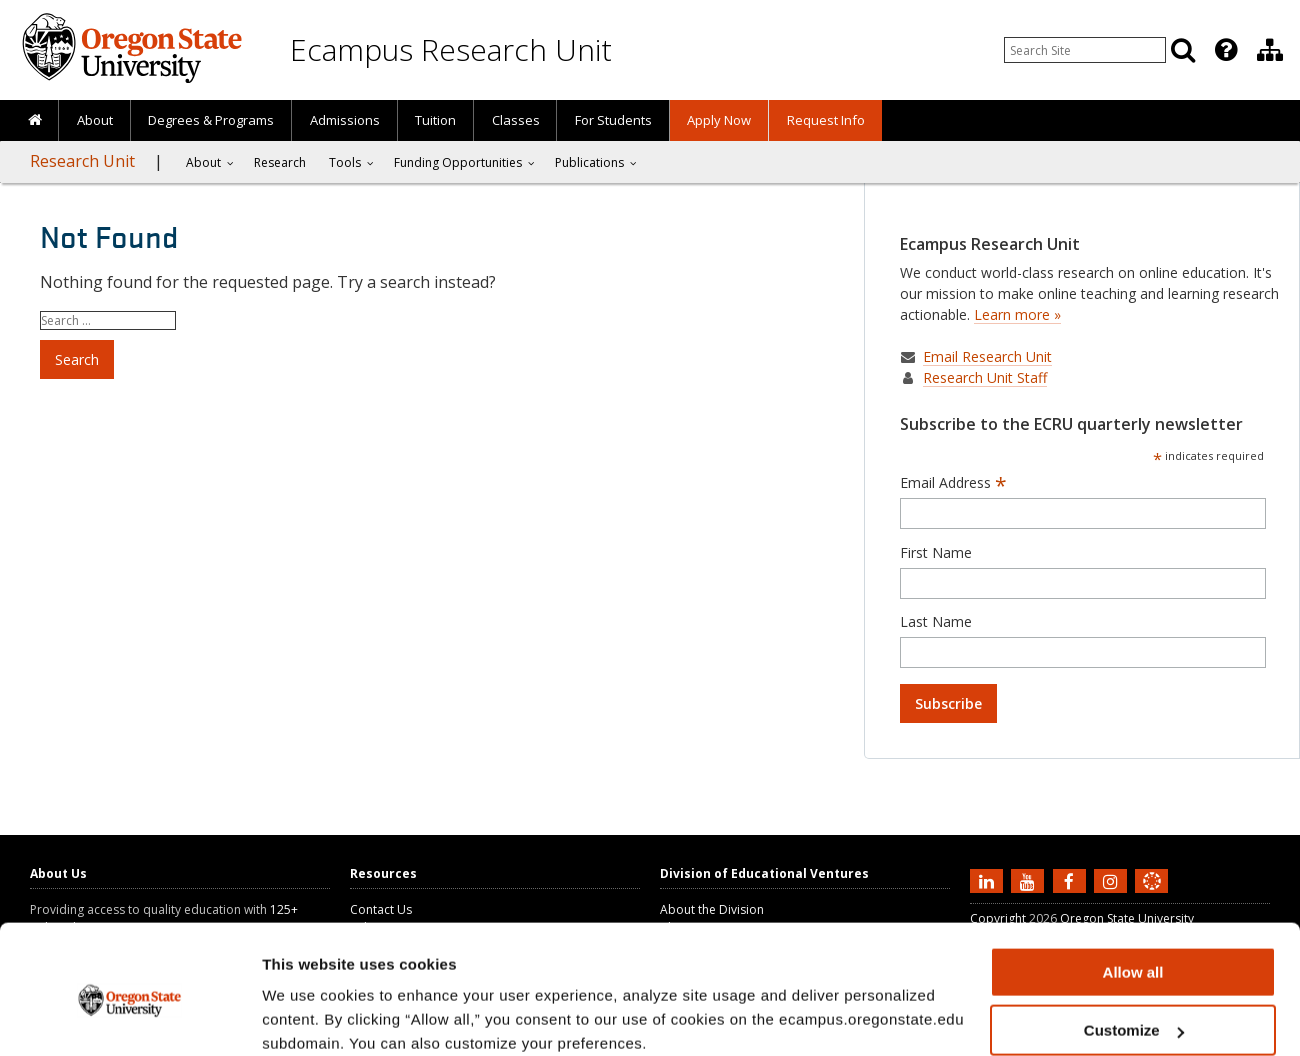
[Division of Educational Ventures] (1270, 50)
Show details (308, 1015)
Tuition (435, 120)
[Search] (1183, 50)
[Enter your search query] (1085, 50)
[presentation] (1224, 50)
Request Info (826, 120)
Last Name (936, 621)
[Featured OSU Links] (1226, 50)
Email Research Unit (987, 356)
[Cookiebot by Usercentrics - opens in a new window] (129, 1017)
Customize (1134, 948)
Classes (516, 120)
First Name (936, 552)
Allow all (1133, 889)
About (95, 120)
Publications (589, 162)
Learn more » (1017, 314)
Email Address (953, 483)
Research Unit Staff (985, 377)
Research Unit (82, 161)
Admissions (345, 120)
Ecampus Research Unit (451, 49)
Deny (1133, 1006)
